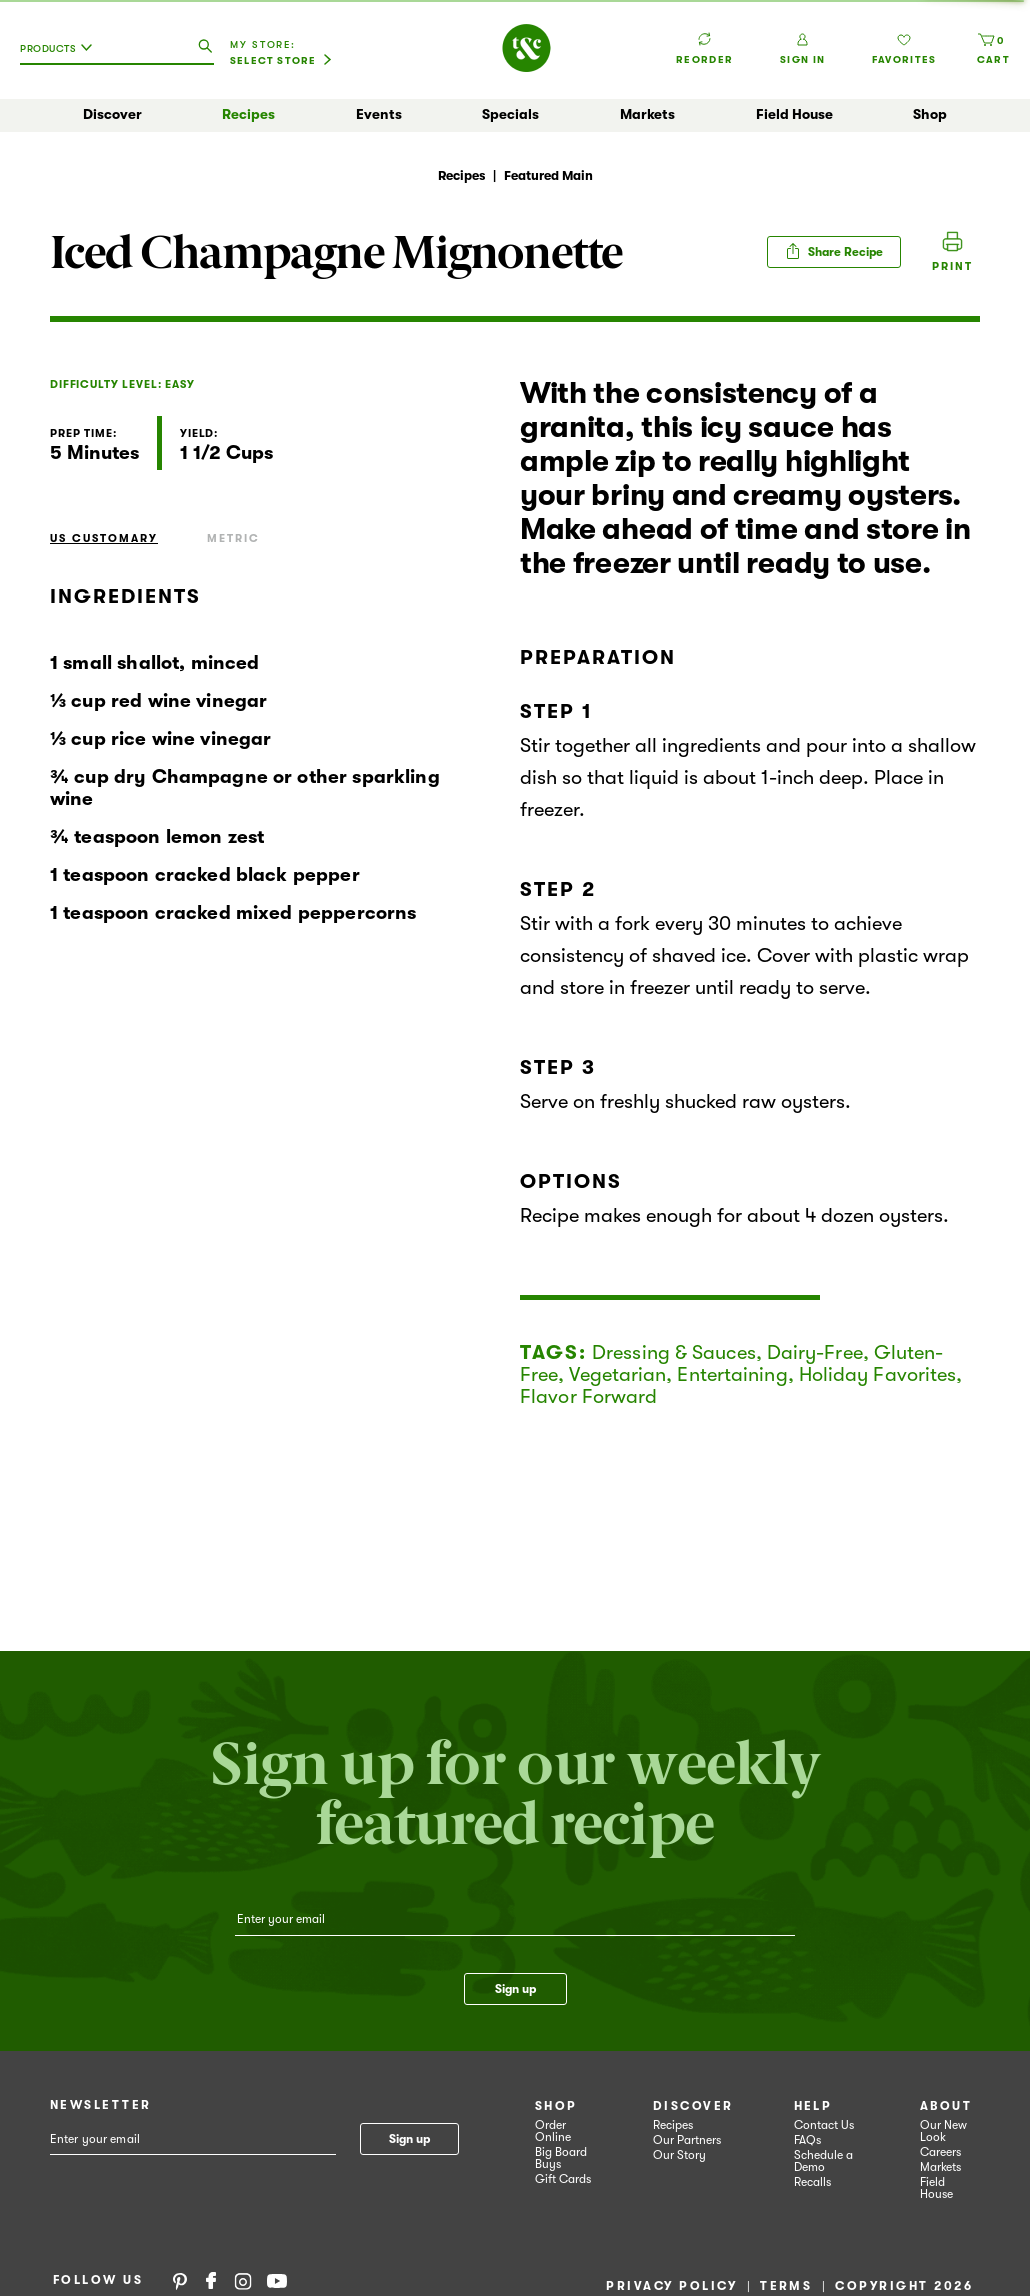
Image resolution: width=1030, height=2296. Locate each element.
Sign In (802, 48)
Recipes (248, 114)
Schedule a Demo (823, 2161)
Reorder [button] (704, 39)
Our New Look (943, 2131)
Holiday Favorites (878, 1374)
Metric (233, 538)
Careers (940, 2152)
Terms (786, 2286)
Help (813, 2106)
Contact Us (824, 2125)
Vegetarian (617, 1374)
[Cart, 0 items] (993, 48)
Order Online (553, 2131)
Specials (510, 114)
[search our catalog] (205, 47)
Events (379, 114)
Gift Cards (563, 2179)
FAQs (807, 2140)
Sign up (515, 1989)
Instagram (243, 2280)
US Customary (104, 538)
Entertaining (732, 1374)
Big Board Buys (561, 2158)
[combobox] (61, 56)
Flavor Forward (588, 1396)
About (946, 2106)
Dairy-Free (815, 1352)
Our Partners (687, 2140)
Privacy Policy (671, 2286)
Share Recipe (834, 251)
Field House (794, 114)
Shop (930, 114)
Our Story (679, 2155)
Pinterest (180, 2280)
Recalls (812, 2182)
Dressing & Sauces (674, 1352)
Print (952, 266)
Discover (112, 114)
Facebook (211, 2280)
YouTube (277, 2280)
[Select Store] (281, 61)
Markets (647, 114)
